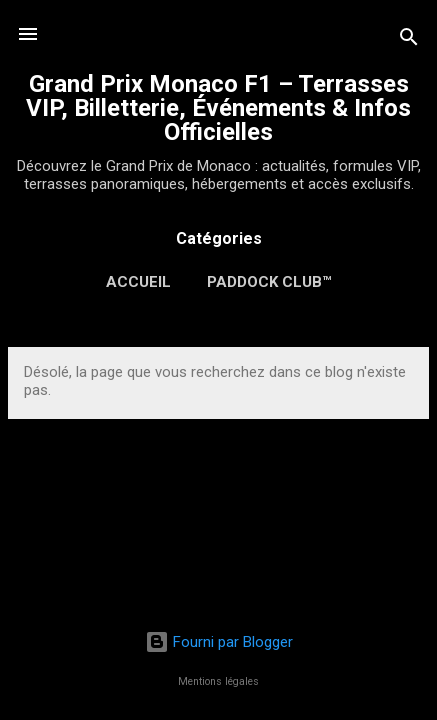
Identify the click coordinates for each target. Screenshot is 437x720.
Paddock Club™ (269, 282)
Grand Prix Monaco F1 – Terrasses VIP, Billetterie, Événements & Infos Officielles (218, 108)
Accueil (138, 282)
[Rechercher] (409, 40)
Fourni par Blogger (219, 642)
